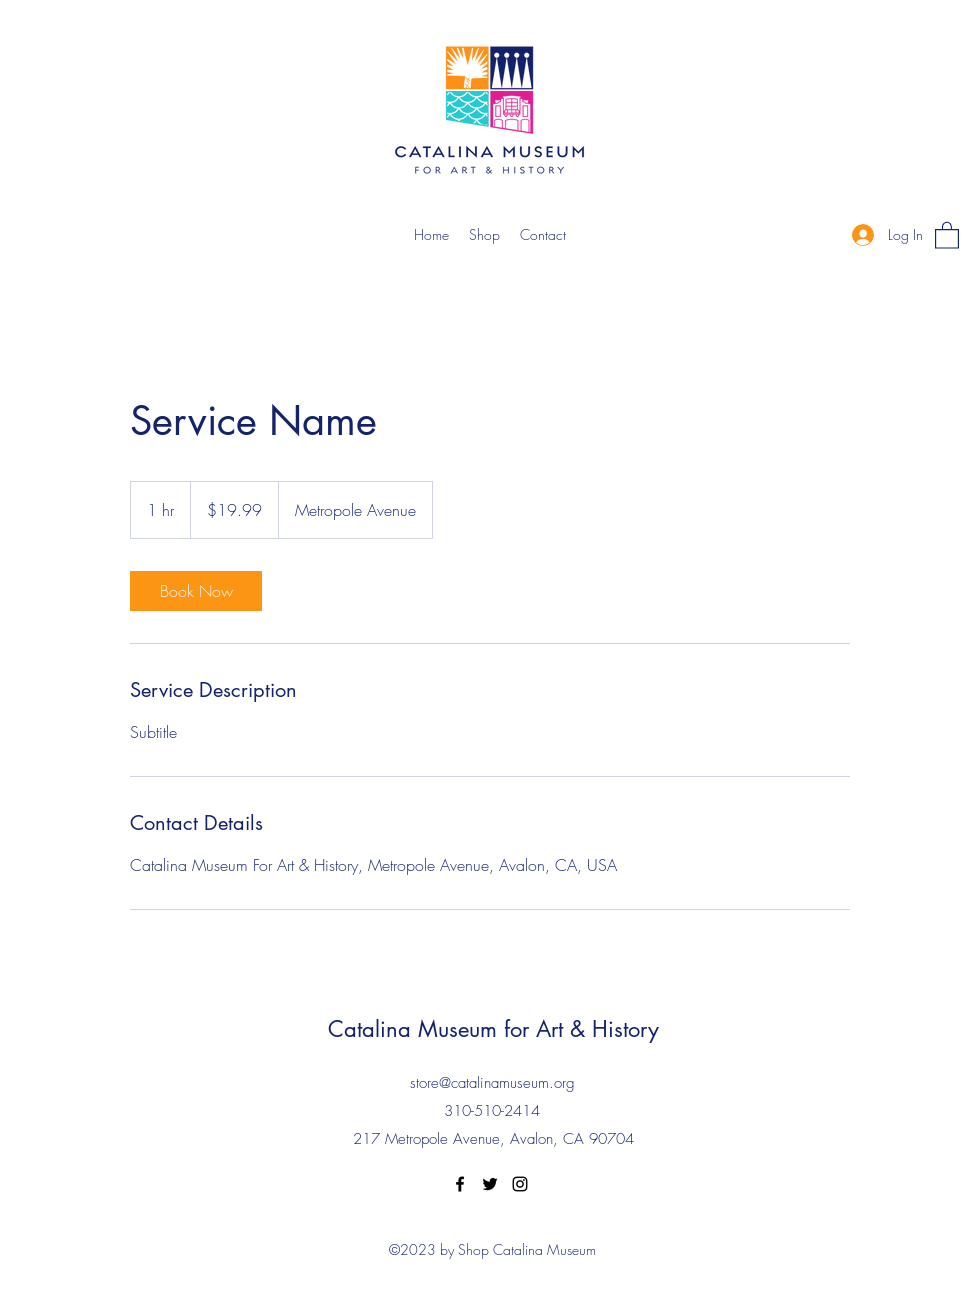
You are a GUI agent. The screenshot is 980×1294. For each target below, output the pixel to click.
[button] (947, 234)
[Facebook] (460, 1184)
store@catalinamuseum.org (492, 1083)
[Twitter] (490, 1184)
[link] (196, 591)
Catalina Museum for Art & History (493, 1029)
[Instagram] (520, 1184)
